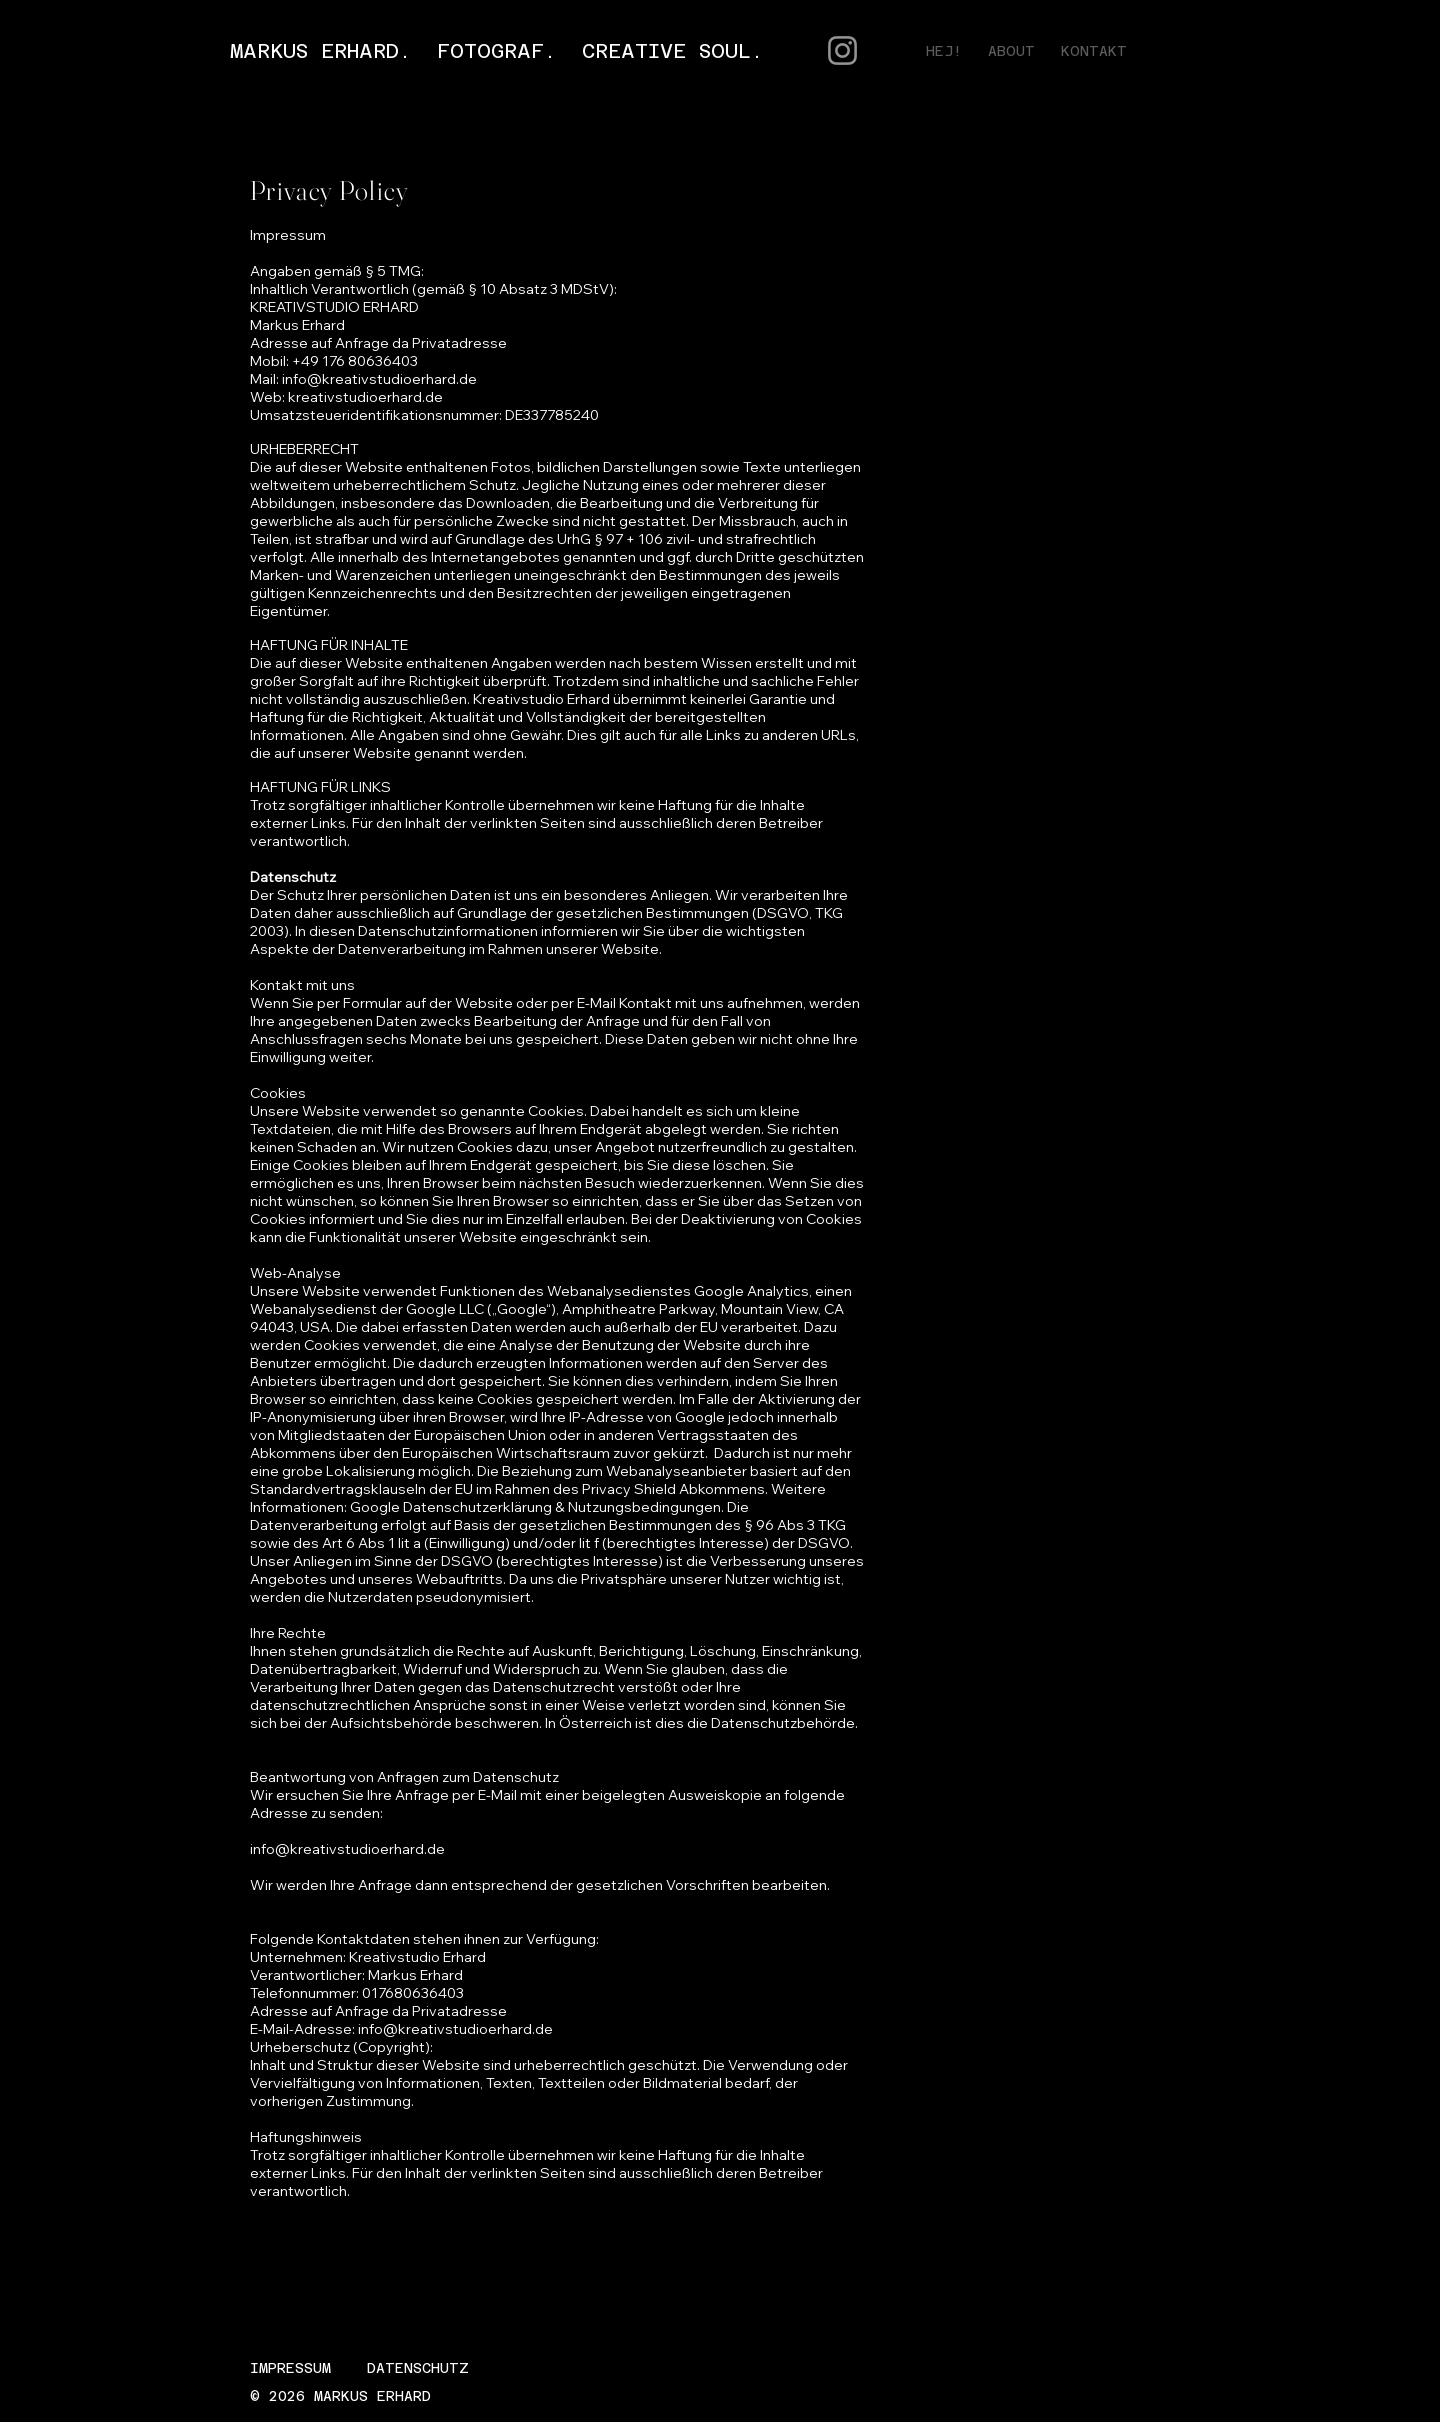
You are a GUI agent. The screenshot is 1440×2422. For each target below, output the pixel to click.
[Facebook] (1288, 51)
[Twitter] (1318, 51)
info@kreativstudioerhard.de (379, 379)
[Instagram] (1348, 51)
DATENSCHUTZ (418, 2368)
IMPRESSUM (290, 2368)
